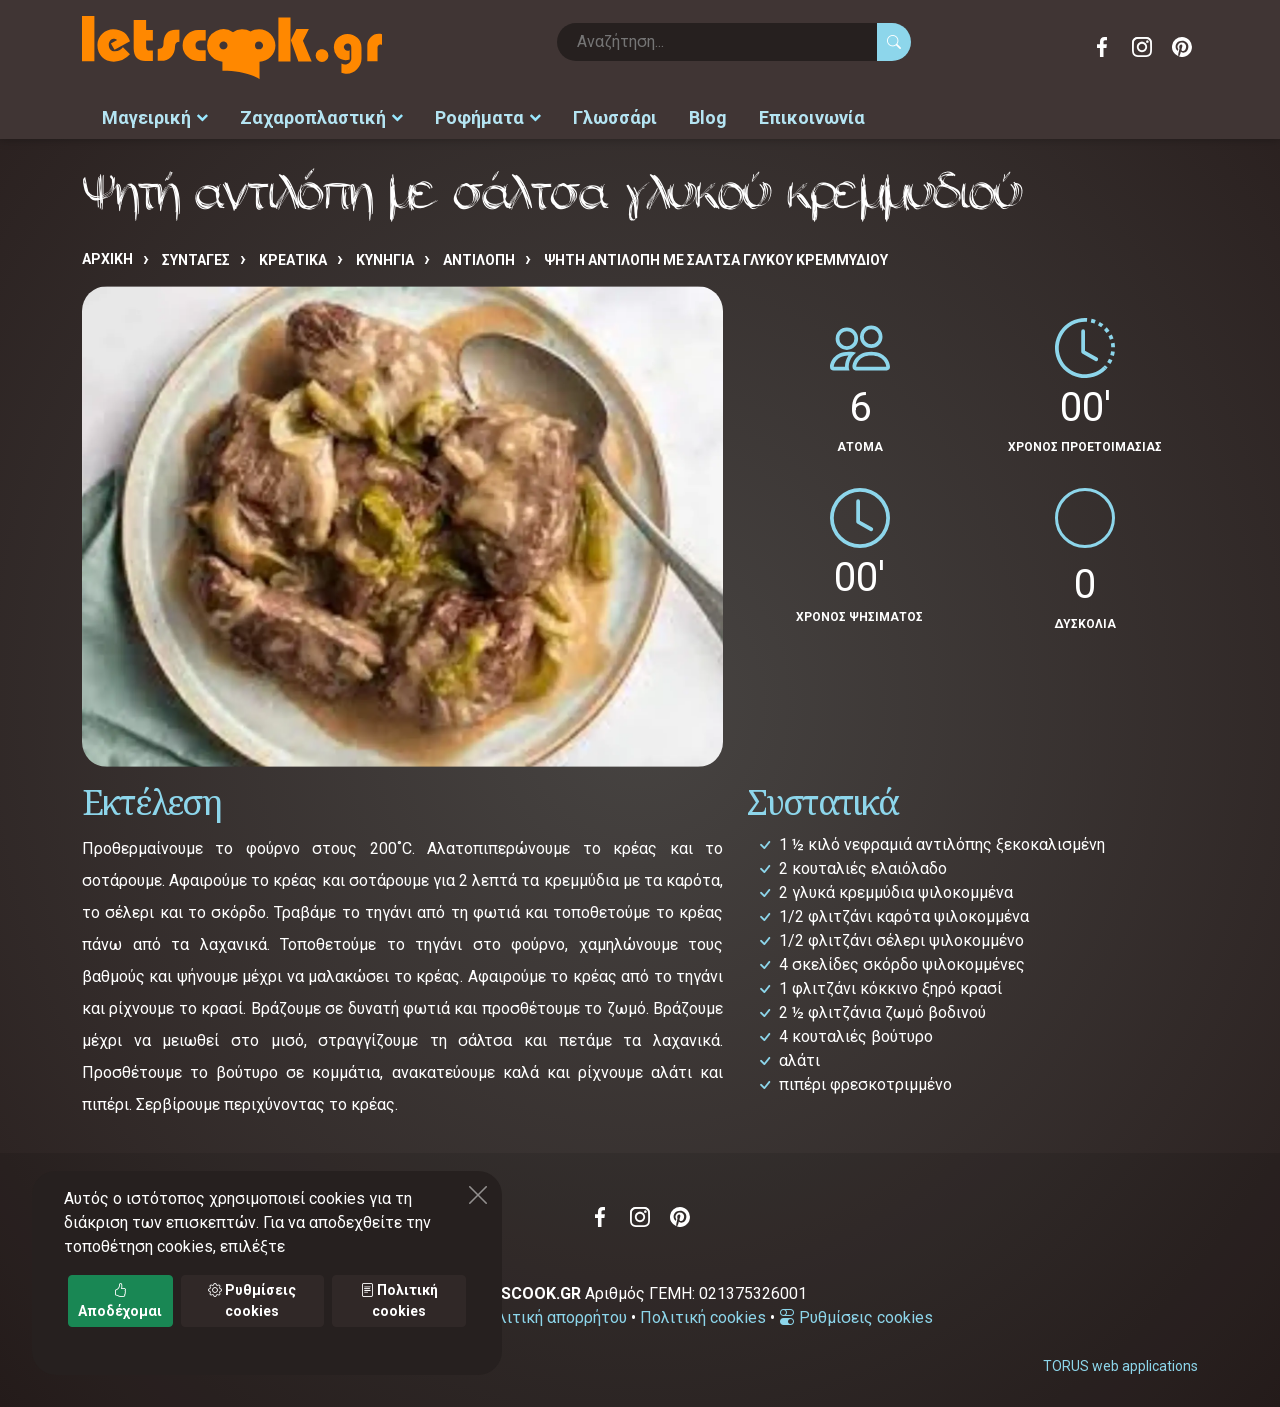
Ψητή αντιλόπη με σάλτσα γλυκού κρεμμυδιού (716, 257)
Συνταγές (196, 257)
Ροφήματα (488, 115)
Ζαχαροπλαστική (321, 115)
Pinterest (1182, 47)
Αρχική (107, 256)
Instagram (1142, 47)
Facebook (1102, 47)
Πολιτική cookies (703, 1314)
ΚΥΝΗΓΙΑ (385, 257)
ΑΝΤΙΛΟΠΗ (479, 257)
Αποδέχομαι (120, 1300)
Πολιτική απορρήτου (552, 1314)
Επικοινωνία (812, 115)
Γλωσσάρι (615, 115)
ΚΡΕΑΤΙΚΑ (293, 257)
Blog (708, 115)
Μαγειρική (155, 115)
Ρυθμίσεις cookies (856, 1314)
